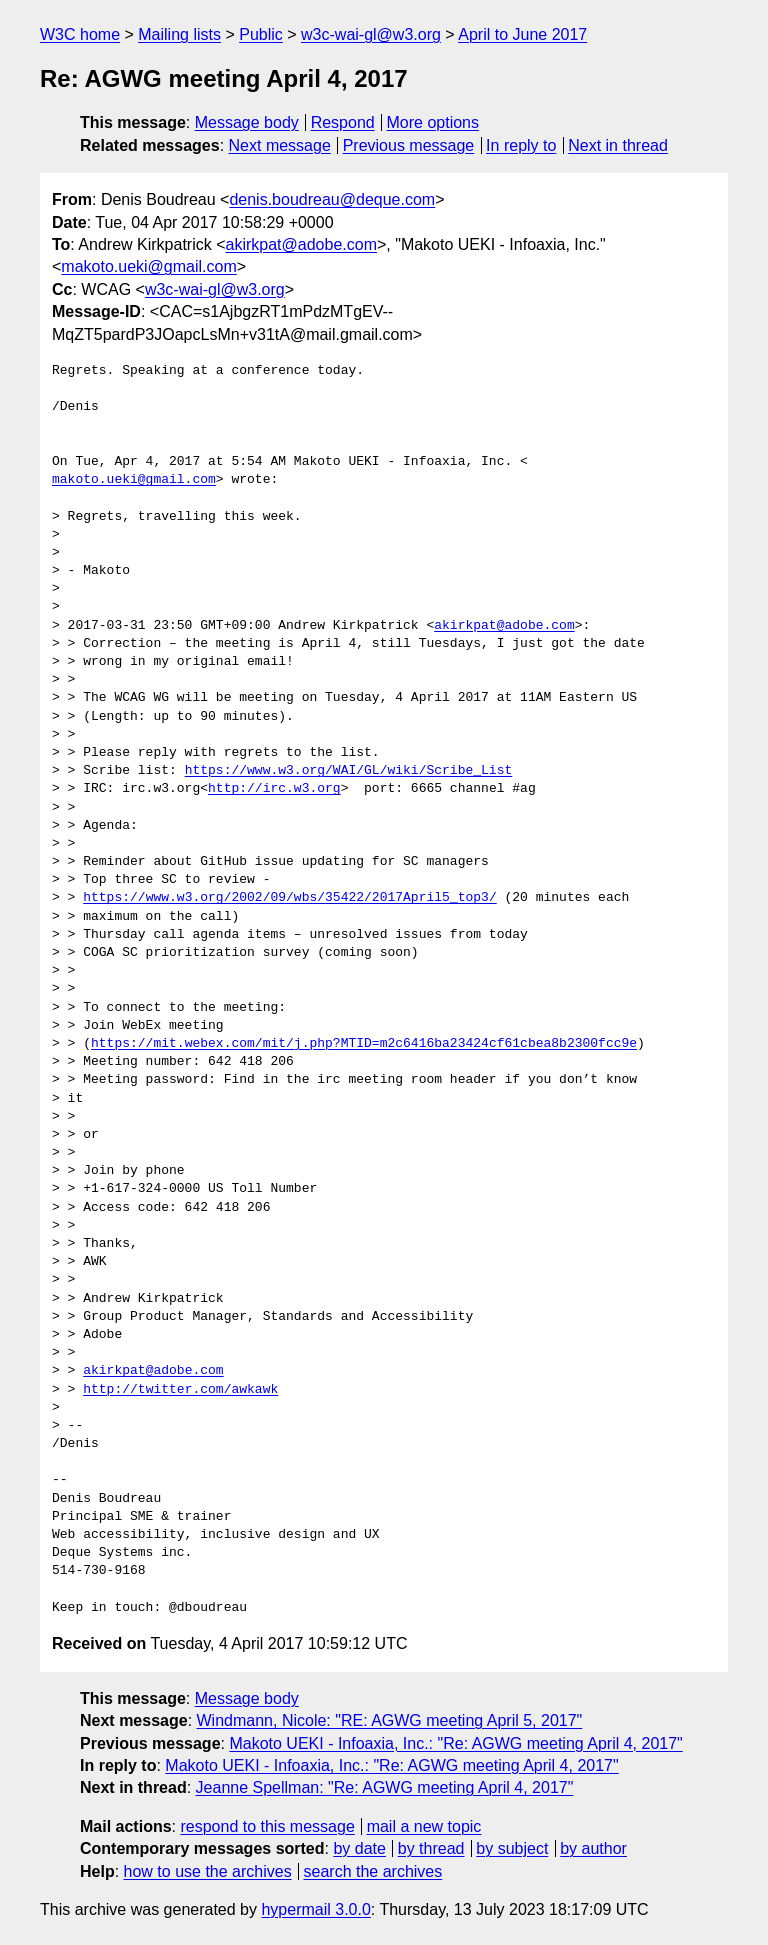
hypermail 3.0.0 (315, 1909)
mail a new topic (424, 1826)
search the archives (373, 1871)
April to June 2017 (522, 34)
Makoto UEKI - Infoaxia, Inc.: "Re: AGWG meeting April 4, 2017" (455, 1743)
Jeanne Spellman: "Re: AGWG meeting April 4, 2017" (385, 1787)
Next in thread (618, 145)
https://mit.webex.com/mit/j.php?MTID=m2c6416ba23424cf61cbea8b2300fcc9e (364, 1044)
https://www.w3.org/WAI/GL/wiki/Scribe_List (349, 771)
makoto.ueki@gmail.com (148, 266)
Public (261, 34)
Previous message (409, 145)
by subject (512, 1848)
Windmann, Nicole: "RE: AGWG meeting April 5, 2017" (390, 1720)
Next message (280, 145)
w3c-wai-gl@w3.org (371, 34)
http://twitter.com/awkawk (180, 1390)
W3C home (80, 34)
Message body (247, 122)
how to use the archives (208, 1871)
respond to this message (267, 1826)
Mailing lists (179, 34)
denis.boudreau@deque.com (332, 199)
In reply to (521, 145)
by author (593, 1848)
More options (433, 122)
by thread (431, 1848)
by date (359, 1848)
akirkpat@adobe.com (301, 244)
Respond (343, 122)
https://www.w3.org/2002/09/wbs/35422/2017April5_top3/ (289, 898)
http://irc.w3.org (274, 789)
